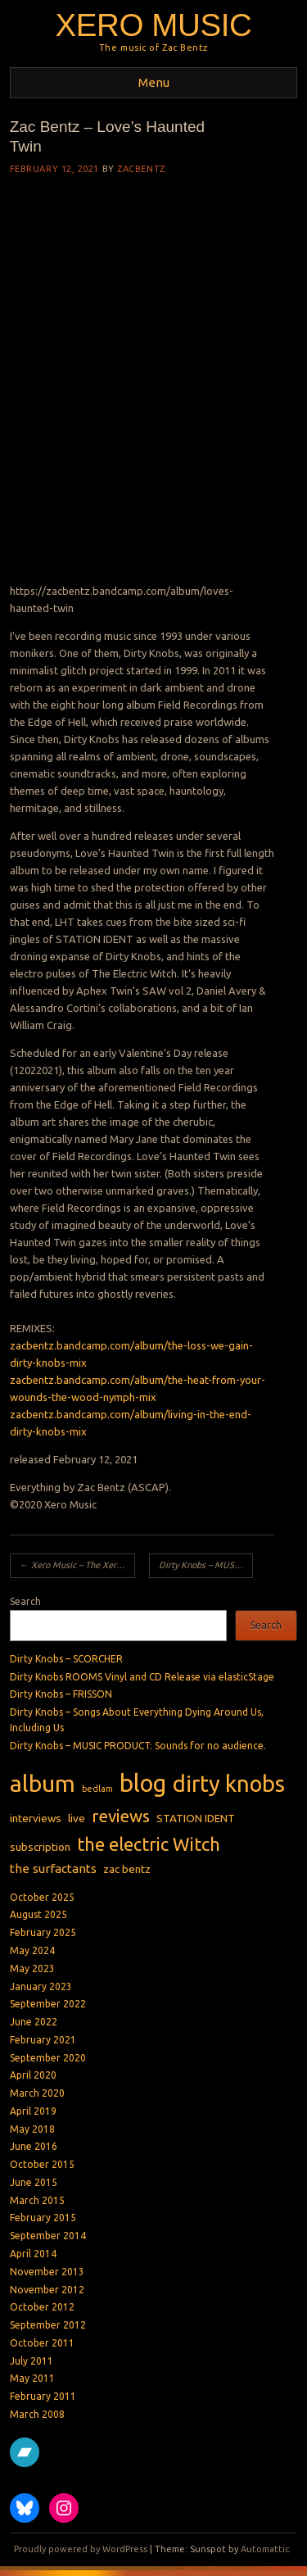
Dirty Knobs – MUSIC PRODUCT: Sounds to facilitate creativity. (206, 1565)
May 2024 (32, 1950)
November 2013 (47, 2271)
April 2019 (33, 2111)
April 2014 (33, 2253)
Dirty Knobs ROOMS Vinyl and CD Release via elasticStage (142, 1676)
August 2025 (38, 1914)
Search (25, 1601)
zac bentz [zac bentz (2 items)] (127, 1868)
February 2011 (43, 2396)
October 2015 (42, 2164)
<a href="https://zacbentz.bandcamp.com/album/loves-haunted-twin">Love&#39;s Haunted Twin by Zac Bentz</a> (142, 385)
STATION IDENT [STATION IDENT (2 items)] (195, 1818)
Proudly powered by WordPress (80, 2549)
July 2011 (31, 2361)
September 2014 (48, 2235)
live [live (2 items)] (76, 1818)
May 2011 (32, 2378)
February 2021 (43, 2039)
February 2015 (43, 2217)
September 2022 (48, 2003)
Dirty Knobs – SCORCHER (66, 1658)
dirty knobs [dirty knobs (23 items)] (229, 1783)
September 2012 (48, 2325)
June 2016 (33, 2146)
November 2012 (47, 2289)
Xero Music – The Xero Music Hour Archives (77, 1565)
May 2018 (32, 2129)
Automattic (265, 2549)
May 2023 (32, 1968)
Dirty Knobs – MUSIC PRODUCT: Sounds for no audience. (138, 1745)
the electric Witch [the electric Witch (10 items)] (148, 1844)
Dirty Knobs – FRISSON (61, 1694)
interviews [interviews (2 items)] (35, 1818)
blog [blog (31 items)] (143, 1783)
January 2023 (41, 1986)
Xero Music (153, 25)
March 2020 (37, 2093)
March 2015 (37, 2200)
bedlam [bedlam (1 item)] (97, 1789)
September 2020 (48, 2057)
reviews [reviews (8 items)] (121, 1816)
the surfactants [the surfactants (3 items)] (53, 1868)
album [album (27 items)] (42, 1783)
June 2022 (33, 2021)
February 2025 (43, 1932)
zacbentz (141, 169)
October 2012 (42, 2307)
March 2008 (37, 2414)
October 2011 (42, 2343)
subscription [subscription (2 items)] (40, 1846)
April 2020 (33, 2075)
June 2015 (33, 2182)
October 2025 (42, 1897)
